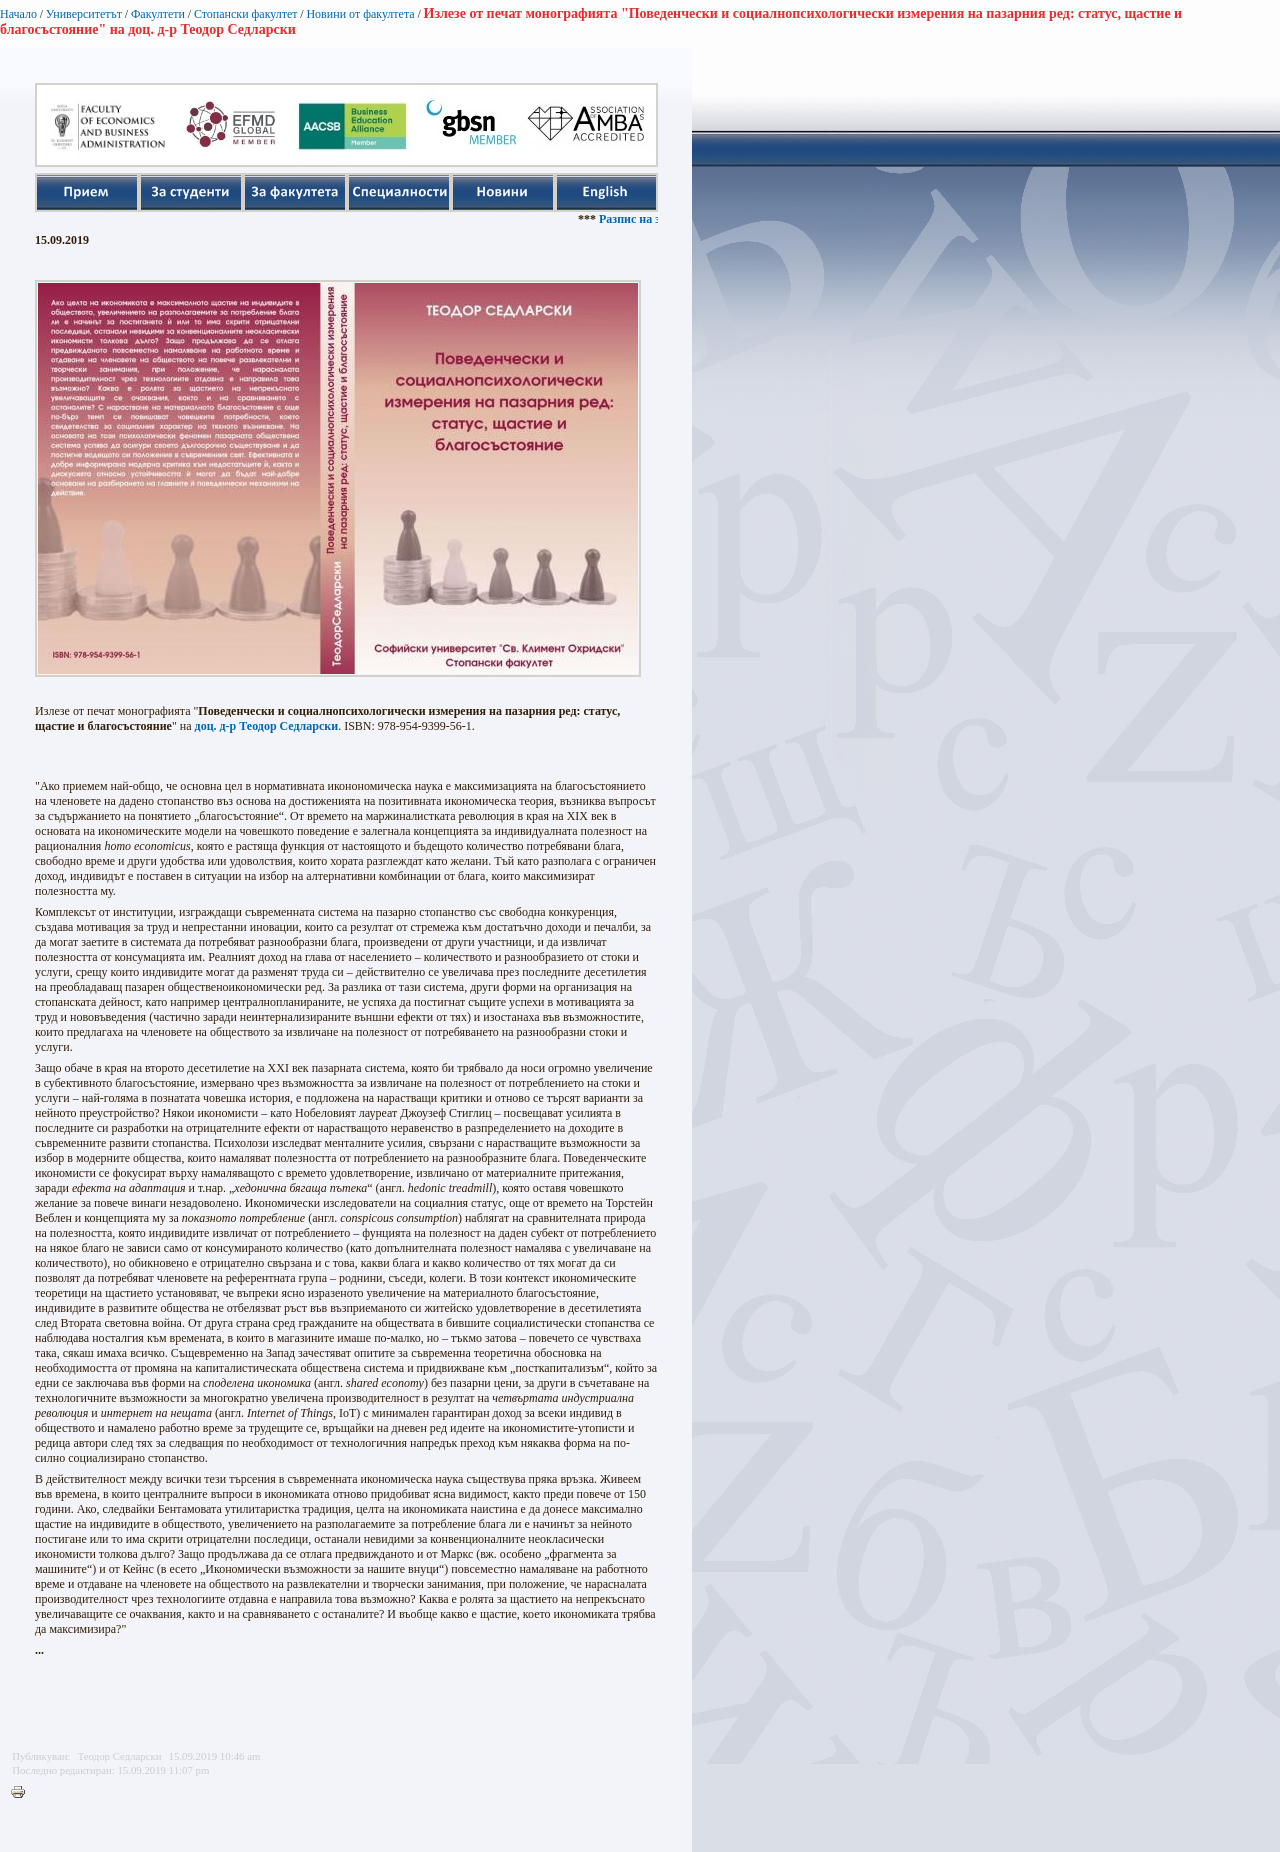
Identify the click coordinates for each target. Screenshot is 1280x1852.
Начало (18, 14)
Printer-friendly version (23, 1793)
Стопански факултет (246, 14)
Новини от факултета (360, 14)
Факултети (158, 14)
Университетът (84, 14)
